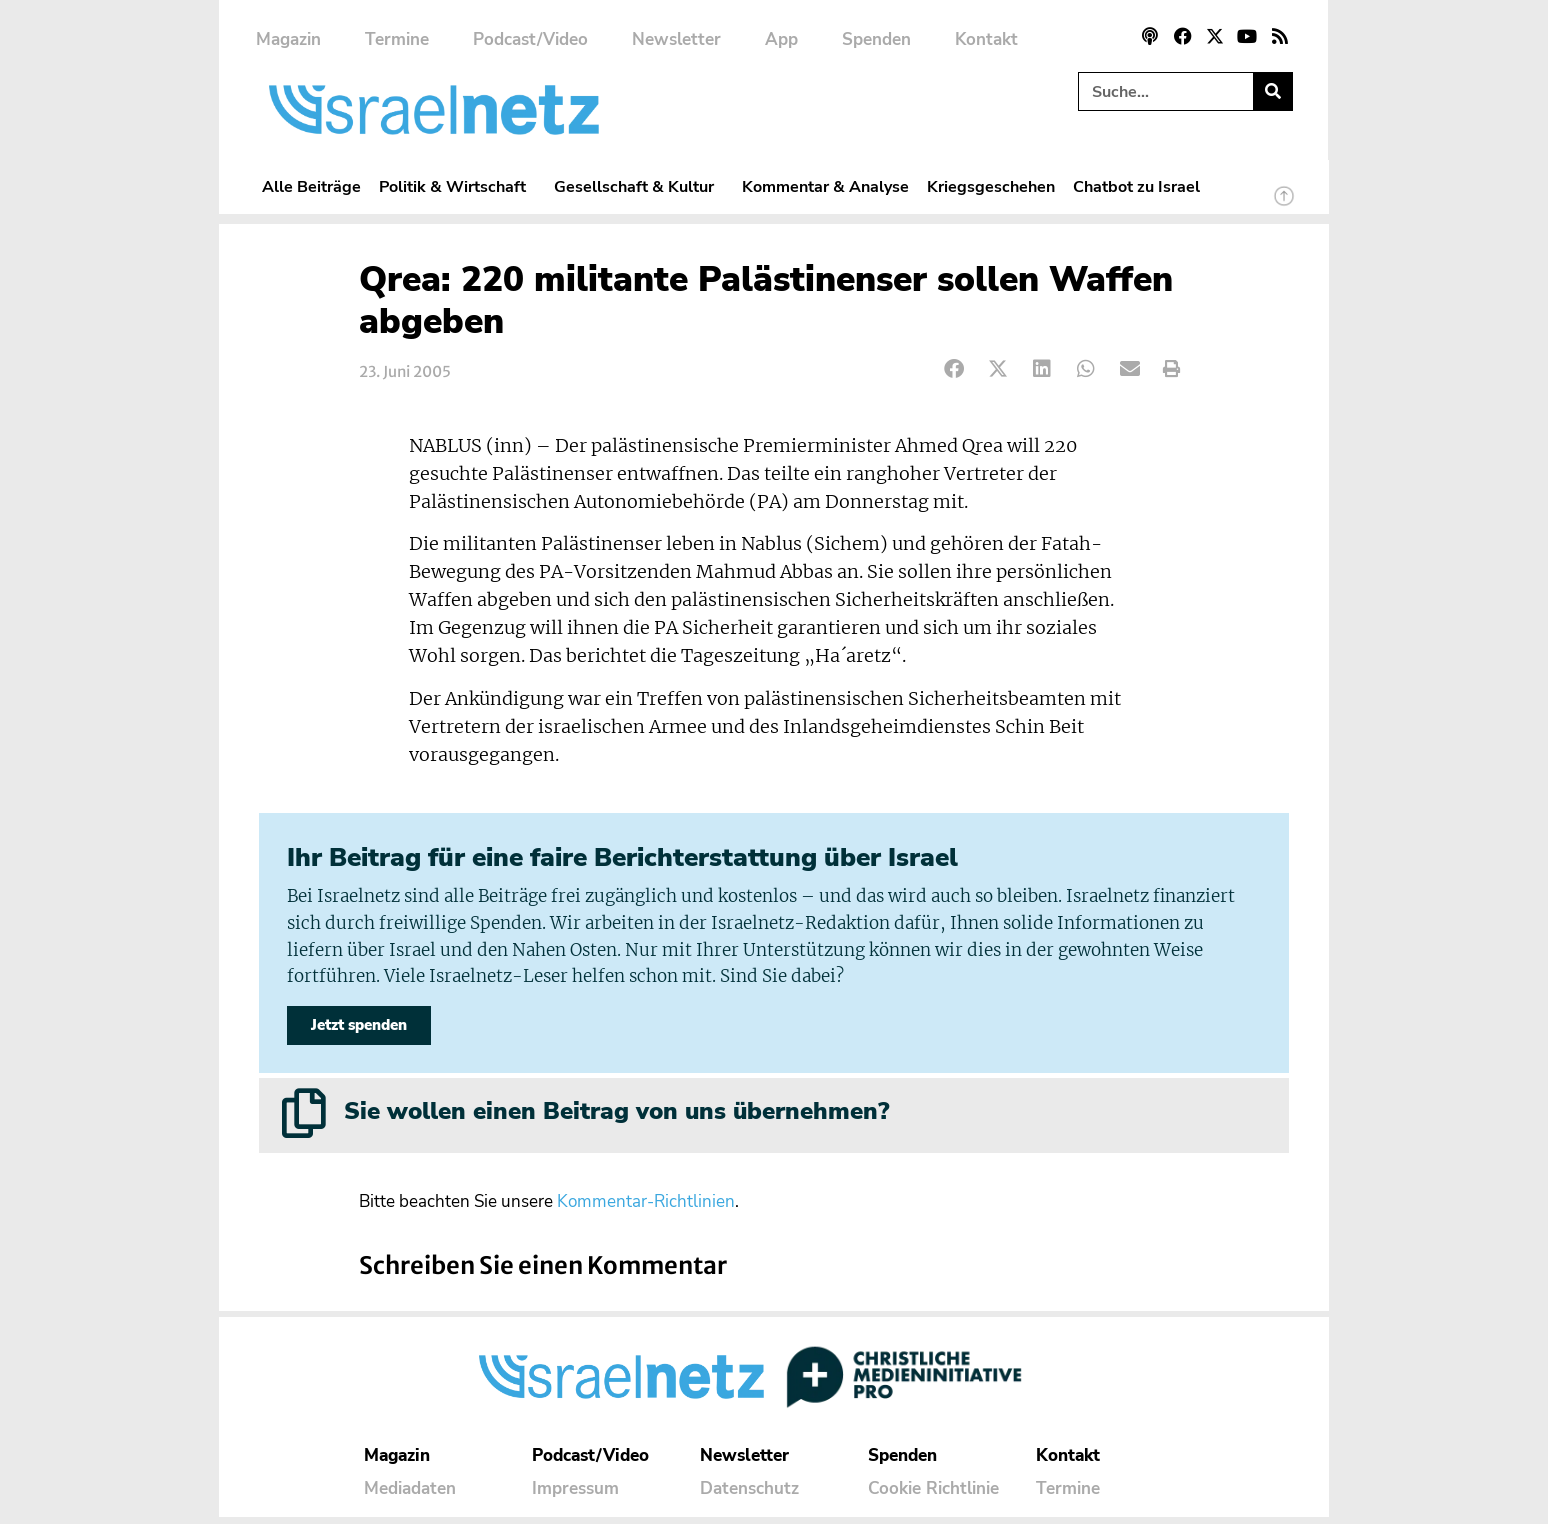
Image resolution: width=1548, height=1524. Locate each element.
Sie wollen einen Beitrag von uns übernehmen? (616, 1118)
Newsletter (676, 39)
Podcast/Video (530, 39)
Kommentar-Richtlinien (646, 1208)
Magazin (288, 39)
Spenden (876, 39)
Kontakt (986, 39)
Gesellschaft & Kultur (639, 186)
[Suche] (1272, 91)
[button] (954, 369)
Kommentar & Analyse (825, 186)
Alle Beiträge (311, 186)
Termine (397, 39)
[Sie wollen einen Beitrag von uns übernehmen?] (304, 1120)
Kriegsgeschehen (991, 186)
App (781, 39)
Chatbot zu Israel (1136, 186)
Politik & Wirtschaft (457, 186)
